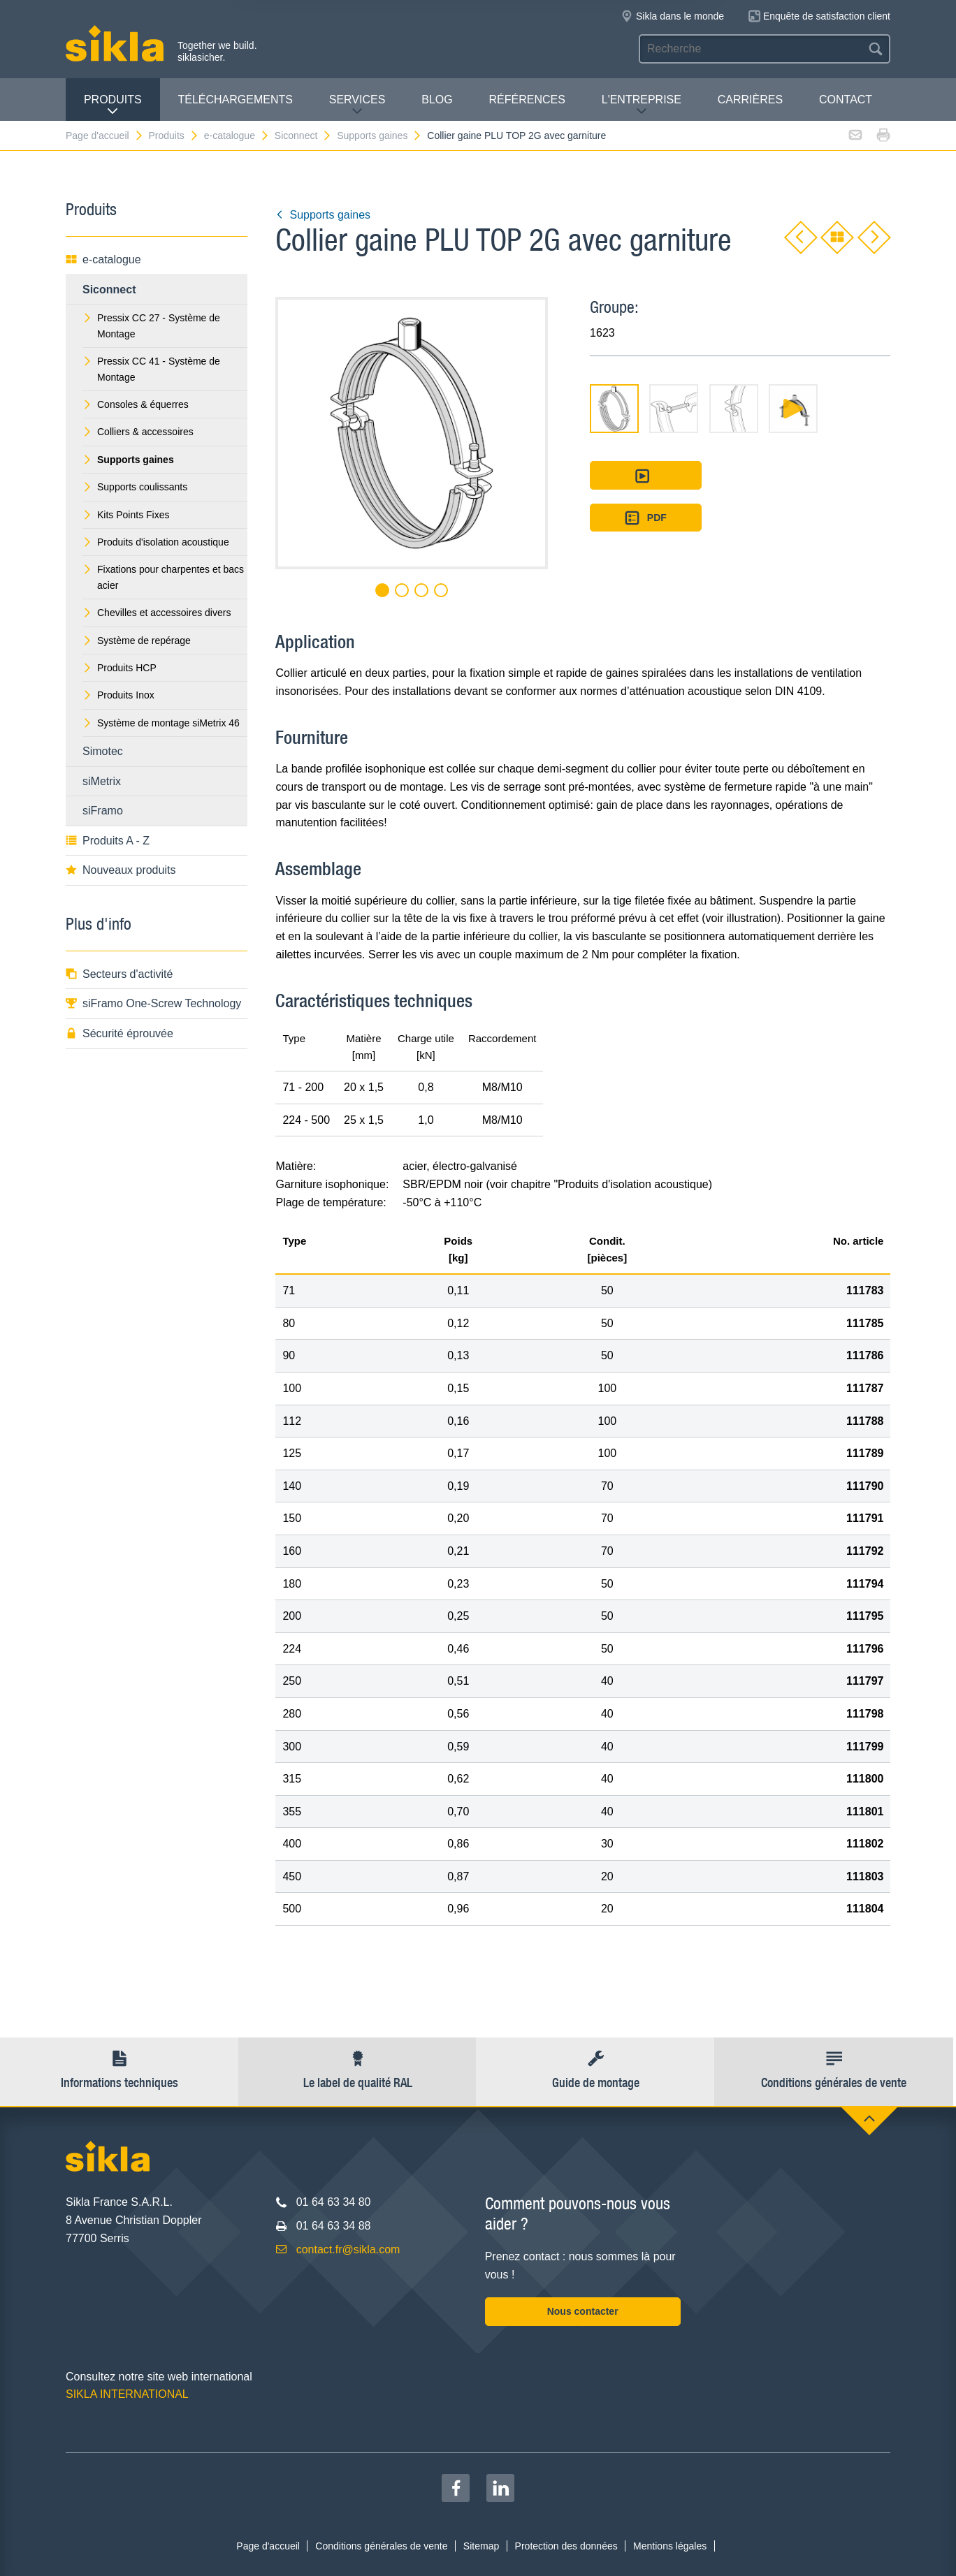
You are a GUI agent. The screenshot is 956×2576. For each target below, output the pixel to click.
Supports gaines (379, 135)
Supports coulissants (134, 486)
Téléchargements (235, 99)
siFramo (102, 811)
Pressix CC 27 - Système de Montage (151, 325)
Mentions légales (670, 2546)
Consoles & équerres (135, 404)
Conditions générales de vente (381, 2546)
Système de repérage (136, 640)
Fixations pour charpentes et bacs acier (163, 577)
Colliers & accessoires (138, 431)
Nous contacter (582, 2311)
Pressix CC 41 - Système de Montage (151, 369)
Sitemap (481, 2546)
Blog (436, 99)
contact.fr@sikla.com (348, 2249)
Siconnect (303, 135)
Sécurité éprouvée (119, 1033)
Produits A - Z (108, 841)
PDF (646, 518)
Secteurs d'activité (119, 974)
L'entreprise (641, 105)
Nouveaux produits (120, 870)
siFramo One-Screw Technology (153, 1003)
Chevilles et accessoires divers (156, 612)
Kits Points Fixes (125, 514)
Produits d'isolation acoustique (155, 542)
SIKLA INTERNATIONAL (127, 2394)
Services (357, 105)
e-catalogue (237, 135)
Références (527, 99)
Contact (845, 99)
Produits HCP (119, 667)
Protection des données (566, 2546)
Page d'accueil (105, 135)
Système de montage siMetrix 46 (161, 723)
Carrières (750, 99)
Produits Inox (118, 695)
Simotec (102, 751)
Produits (113, 105)
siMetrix (101, 781)
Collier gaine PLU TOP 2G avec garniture (516, 135)
